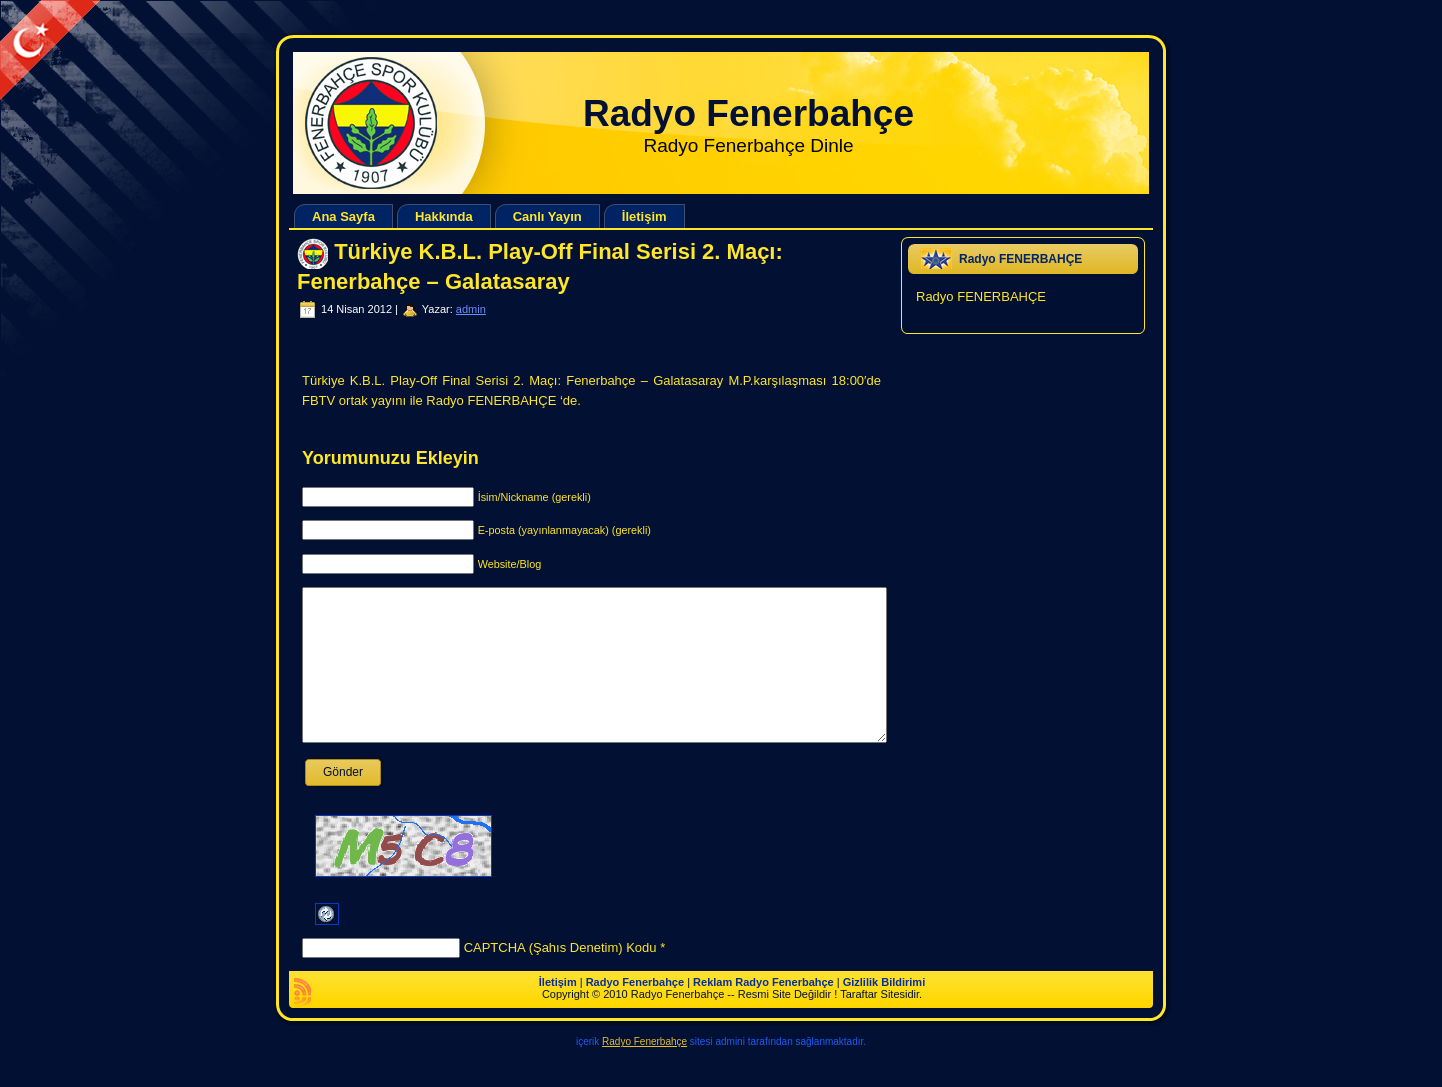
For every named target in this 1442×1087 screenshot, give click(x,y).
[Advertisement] (364, 46)
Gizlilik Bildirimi (884, 1012)
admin (471, 309)
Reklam (712, 1012)
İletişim (558, 1012)
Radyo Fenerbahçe (748, 113)
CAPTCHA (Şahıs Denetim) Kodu (560, 977)
